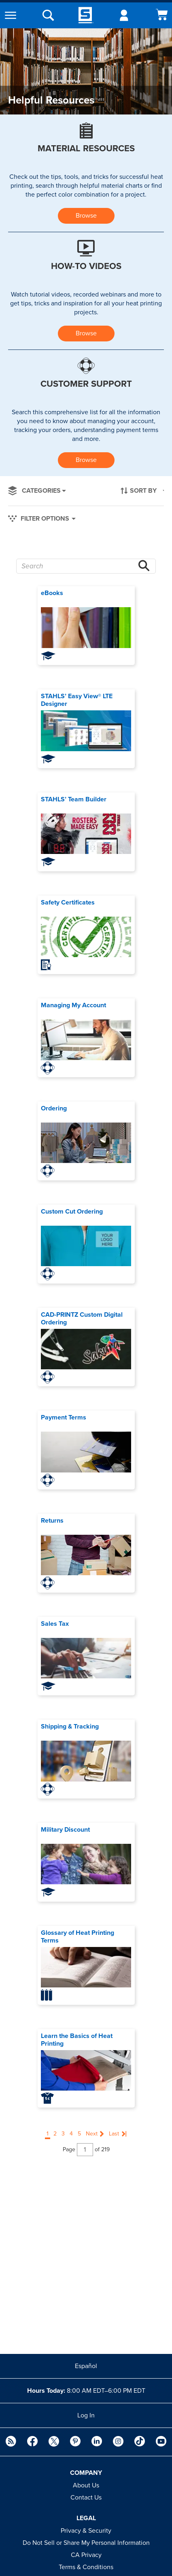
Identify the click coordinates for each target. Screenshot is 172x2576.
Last (114, 2133)
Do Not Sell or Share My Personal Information (86, 2543)
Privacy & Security (86, 2531)
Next (92, 2133)
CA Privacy (86, 2555)
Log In (86, 2415)
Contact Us (86, 2497)
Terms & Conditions (86, 2567)
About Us (86, 2485)
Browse (86, 216)
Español (86, 2366)
